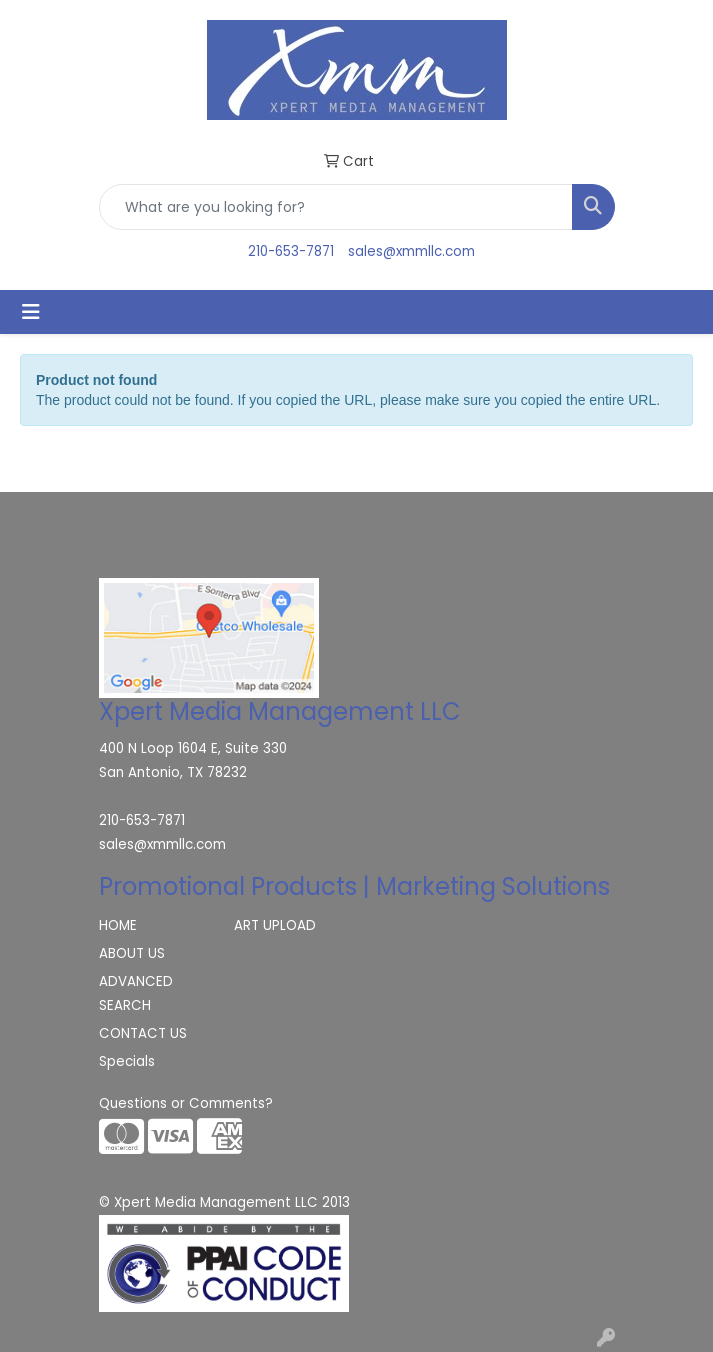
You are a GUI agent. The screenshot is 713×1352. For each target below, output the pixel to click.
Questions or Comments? (186, 1103)
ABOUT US (132, 953)
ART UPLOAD (275, 925)
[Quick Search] (336, 207)
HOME (118, 925)
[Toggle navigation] (31, 312)
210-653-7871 (291, 251)
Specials (127, 1061)
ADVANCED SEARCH (136, 993)
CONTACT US (143, 1033)
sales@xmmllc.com (411, 251)
